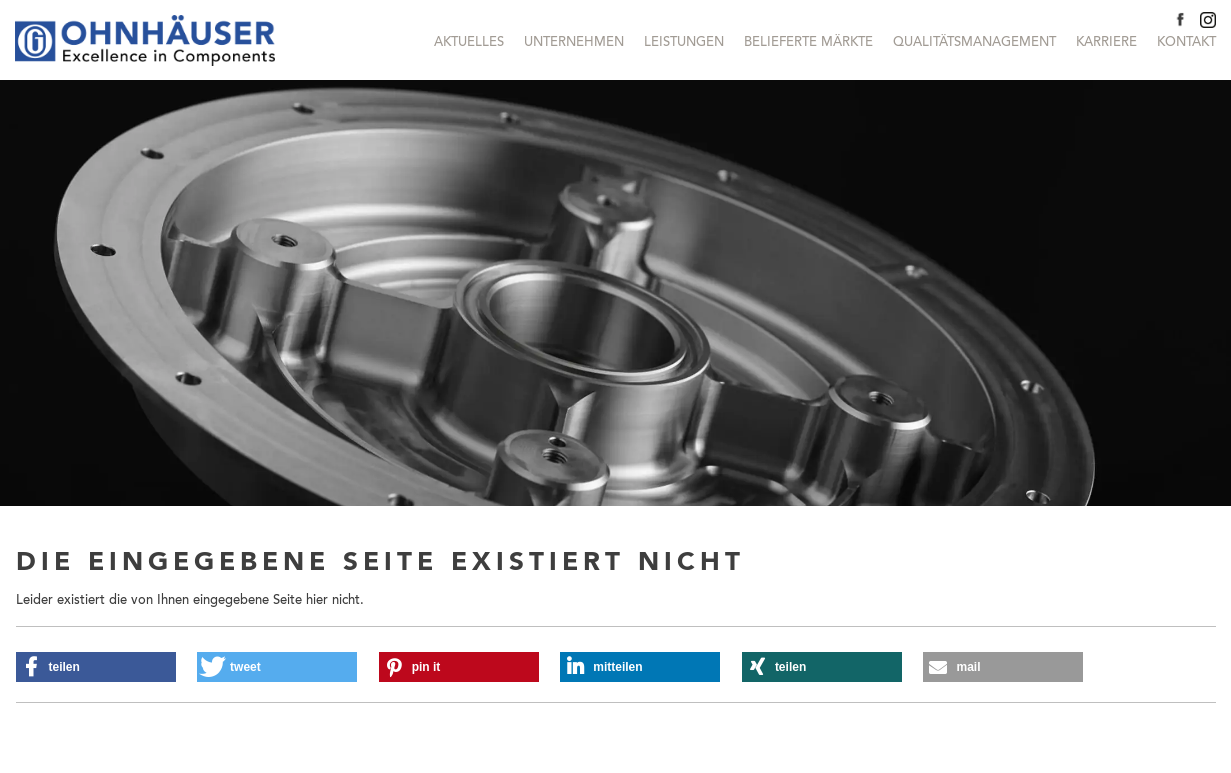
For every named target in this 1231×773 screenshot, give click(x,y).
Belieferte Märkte (808, 42)
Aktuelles (469, 42)
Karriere (1106, 42)
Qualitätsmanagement (974, 42)
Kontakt (1186, 42)
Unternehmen (574, 42)
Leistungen (684, 42)
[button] (96, 667)
